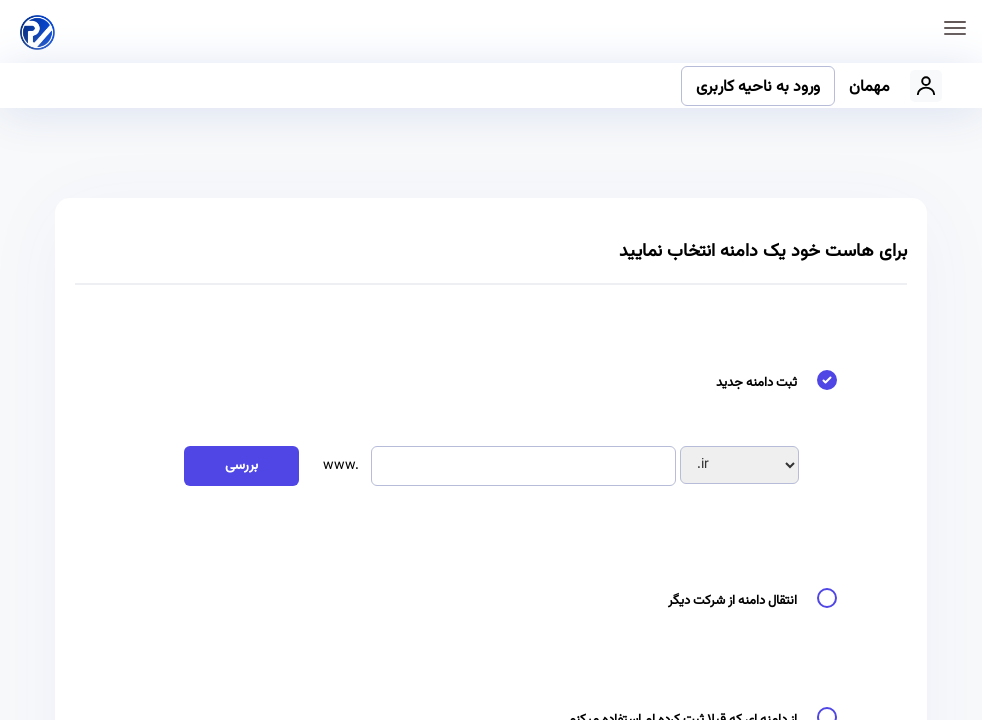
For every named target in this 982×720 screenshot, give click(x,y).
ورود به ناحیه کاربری (758, 87)
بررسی (241, 466)
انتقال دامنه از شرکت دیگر (757, 601)
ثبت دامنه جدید (781, 383)
